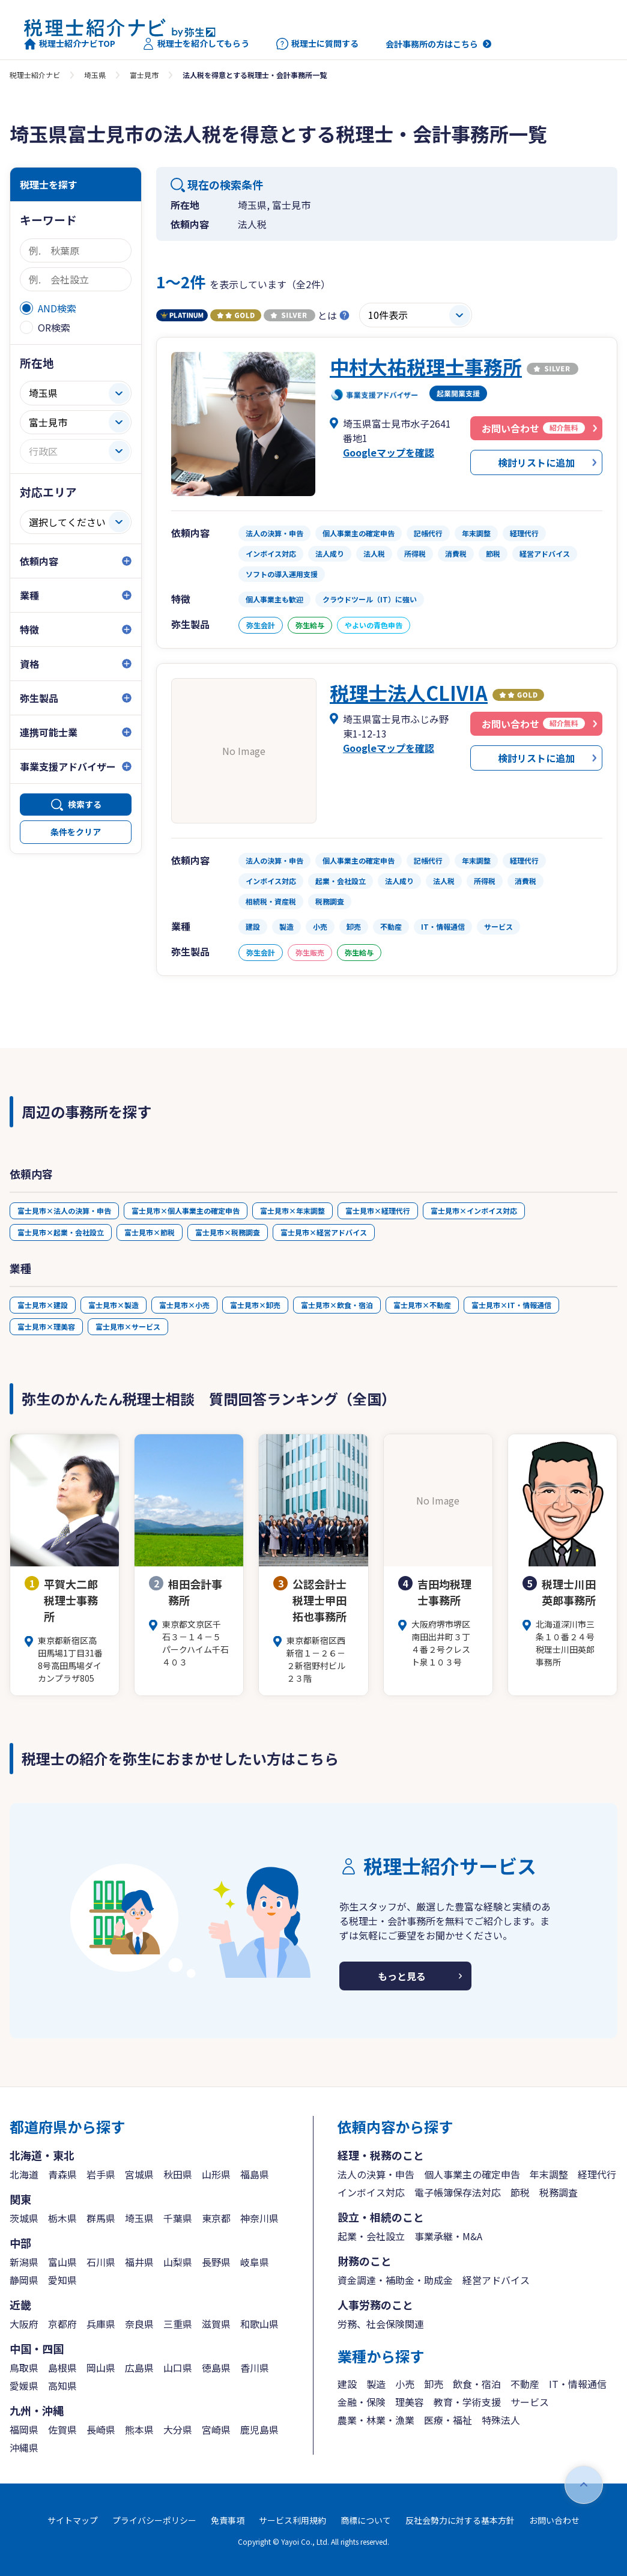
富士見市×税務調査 (227, 1232)
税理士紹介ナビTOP (69, 44)
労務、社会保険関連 (381, 2324)
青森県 (62, 2174)
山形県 (216, 2174)
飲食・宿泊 (477, 2384)
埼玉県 (95, 75)
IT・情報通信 (578, 2384)
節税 (520, 2192)
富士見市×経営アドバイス (323, 1232)
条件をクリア (75, 832)
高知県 (62, 2385)
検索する (84, 804)
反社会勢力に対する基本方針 (460, 2520)
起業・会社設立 (371, 2236)
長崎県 (100, 2429)
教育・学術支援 (467, 2402)
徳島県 (216, 2367)
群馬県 (100, 2218)
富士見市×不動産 (422, 1305)
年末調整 (549, 2174)
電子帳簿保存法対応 (457, 2192)
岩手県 (100, 2174)
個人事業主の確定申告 (472, 2174)
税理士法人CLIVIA (409, 692)
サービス (529, 2402)
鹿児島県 (259, 2429)
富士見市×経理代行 (377, 1210)
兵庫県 (100, 2324)
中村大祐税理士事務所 (426, 366)
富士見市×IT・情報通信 (511, 1305)
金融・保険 (362, 2402)
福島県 (254, 2174)
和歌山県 (259, 2324)
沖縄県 (24, 2447)
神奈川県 (259, 2218)
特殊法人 (501, 2420)
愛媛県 (24, 2385)
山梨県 (177, 2262)
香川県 (254, 2367)
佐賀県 (62, 2429)
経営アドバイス (496, 2280)
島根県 (62, 2367)
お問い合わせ (554, 2520)
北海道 (24, 2174)
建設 (347, 2384)
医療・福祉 (448, 2420)
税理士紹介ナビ (35, 75)
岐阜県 (254, 2262)
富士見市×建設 (42, 1305)
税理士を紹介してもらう (195, 44)
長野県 (216, 2262)
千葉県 (177, 2218)
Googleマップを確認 (388, 452)
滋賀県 (216, 2324)
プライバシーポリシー (154, 2520)
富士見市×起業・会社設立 (60, 1232)
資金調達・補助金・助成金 (395, 2280)
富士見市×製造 (113, 1305)
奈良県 (139, 2324)
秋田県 (177, 2174)
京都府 (62, 2324)
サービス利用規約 (292, 2520)
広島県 (139, 2367)
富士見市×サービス (127, 1326)
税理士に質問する (317, 44)
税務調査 (558, 2192)
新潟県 (24, 2262)
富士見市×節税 (149, 1232)
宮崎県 (216, 2429)
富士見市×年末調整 (292, 1210)
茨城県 (24, 2218)
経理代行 (597, 2174)
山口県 (177, 2367)
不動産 (524, 2384)
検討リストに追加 (536, 462)
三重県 (177, 2324)
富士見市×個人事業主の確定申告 (186, 1210)
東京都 (216, 2218)
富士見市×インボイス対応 (474, 1210)
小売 (404, 2384)
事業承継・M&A (448, 2236)
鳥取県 (24, 2367)
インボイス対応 (371, 2192)
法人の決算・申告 (376, 2174)
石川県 (100, 2262)
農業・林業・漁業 (376, 2420)
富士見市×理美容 (46, 1326)
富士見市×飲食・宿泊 (337, 1305)
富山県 (62, 2262)
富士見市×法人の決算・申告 (64, 1210)
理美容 (409, 2402)
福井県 (139, 2262)
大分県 (177, 2429)
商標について (366, 2520)
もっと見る (402, 1976)
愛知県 (62, 2280)
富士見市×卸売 (255, 1305)
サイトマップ (72, 2520)
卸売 (433, 2384)
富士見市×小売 (184, 1305)
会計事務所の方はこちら (432, 43)
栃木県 (62, 2218)
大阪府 (24, 2324)
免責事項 (227, 2520)
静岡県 (24, 2280)
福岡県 (24, 2429)
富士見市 (144, 75)
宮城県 (139, 2174)
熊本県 (139, 2429)
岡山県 (100, 2367)
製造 (376, 2384)
